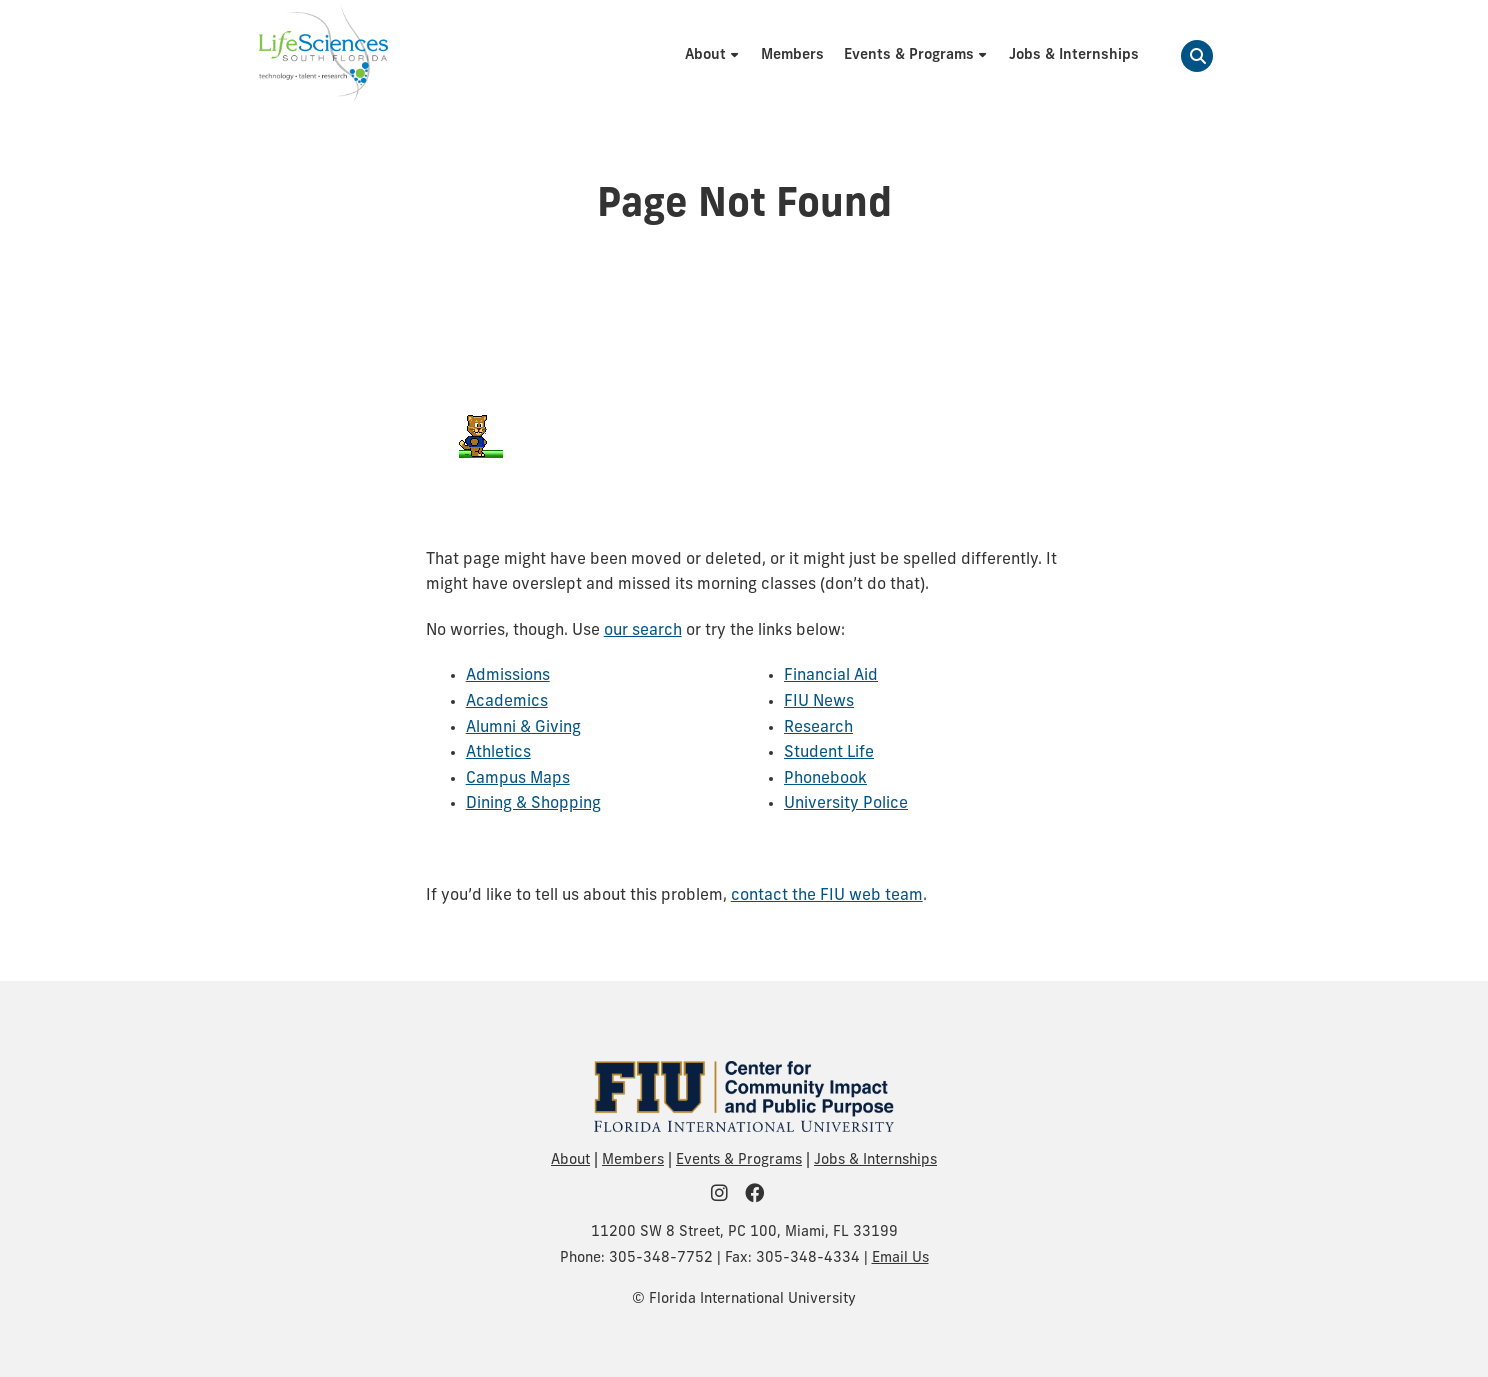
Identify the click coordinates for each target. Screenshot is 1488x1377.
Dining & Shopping (533, 804)
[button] (1197, 56)
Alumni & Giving (523, 728)
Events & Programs (739, 1160)
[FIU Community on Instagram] (726, 1195)
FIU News (819, 702)
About (570, 1160)
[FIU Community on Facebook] (761, 1195)
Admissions (508, 676)
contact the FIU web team (827, 896)
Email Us (900, 1258)
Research (818, 728)
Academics (507, 702)
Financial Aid (831, 676)
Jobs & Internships (875, 1160)
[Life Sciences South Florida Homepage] (323, 56)
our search (643, 631)
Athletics (498, 753)
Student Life (829, 753)
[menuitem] (713, 55)
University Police (846, 804)
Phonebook (825, 779)
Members (633, 1160)
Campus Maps (518, 779)
